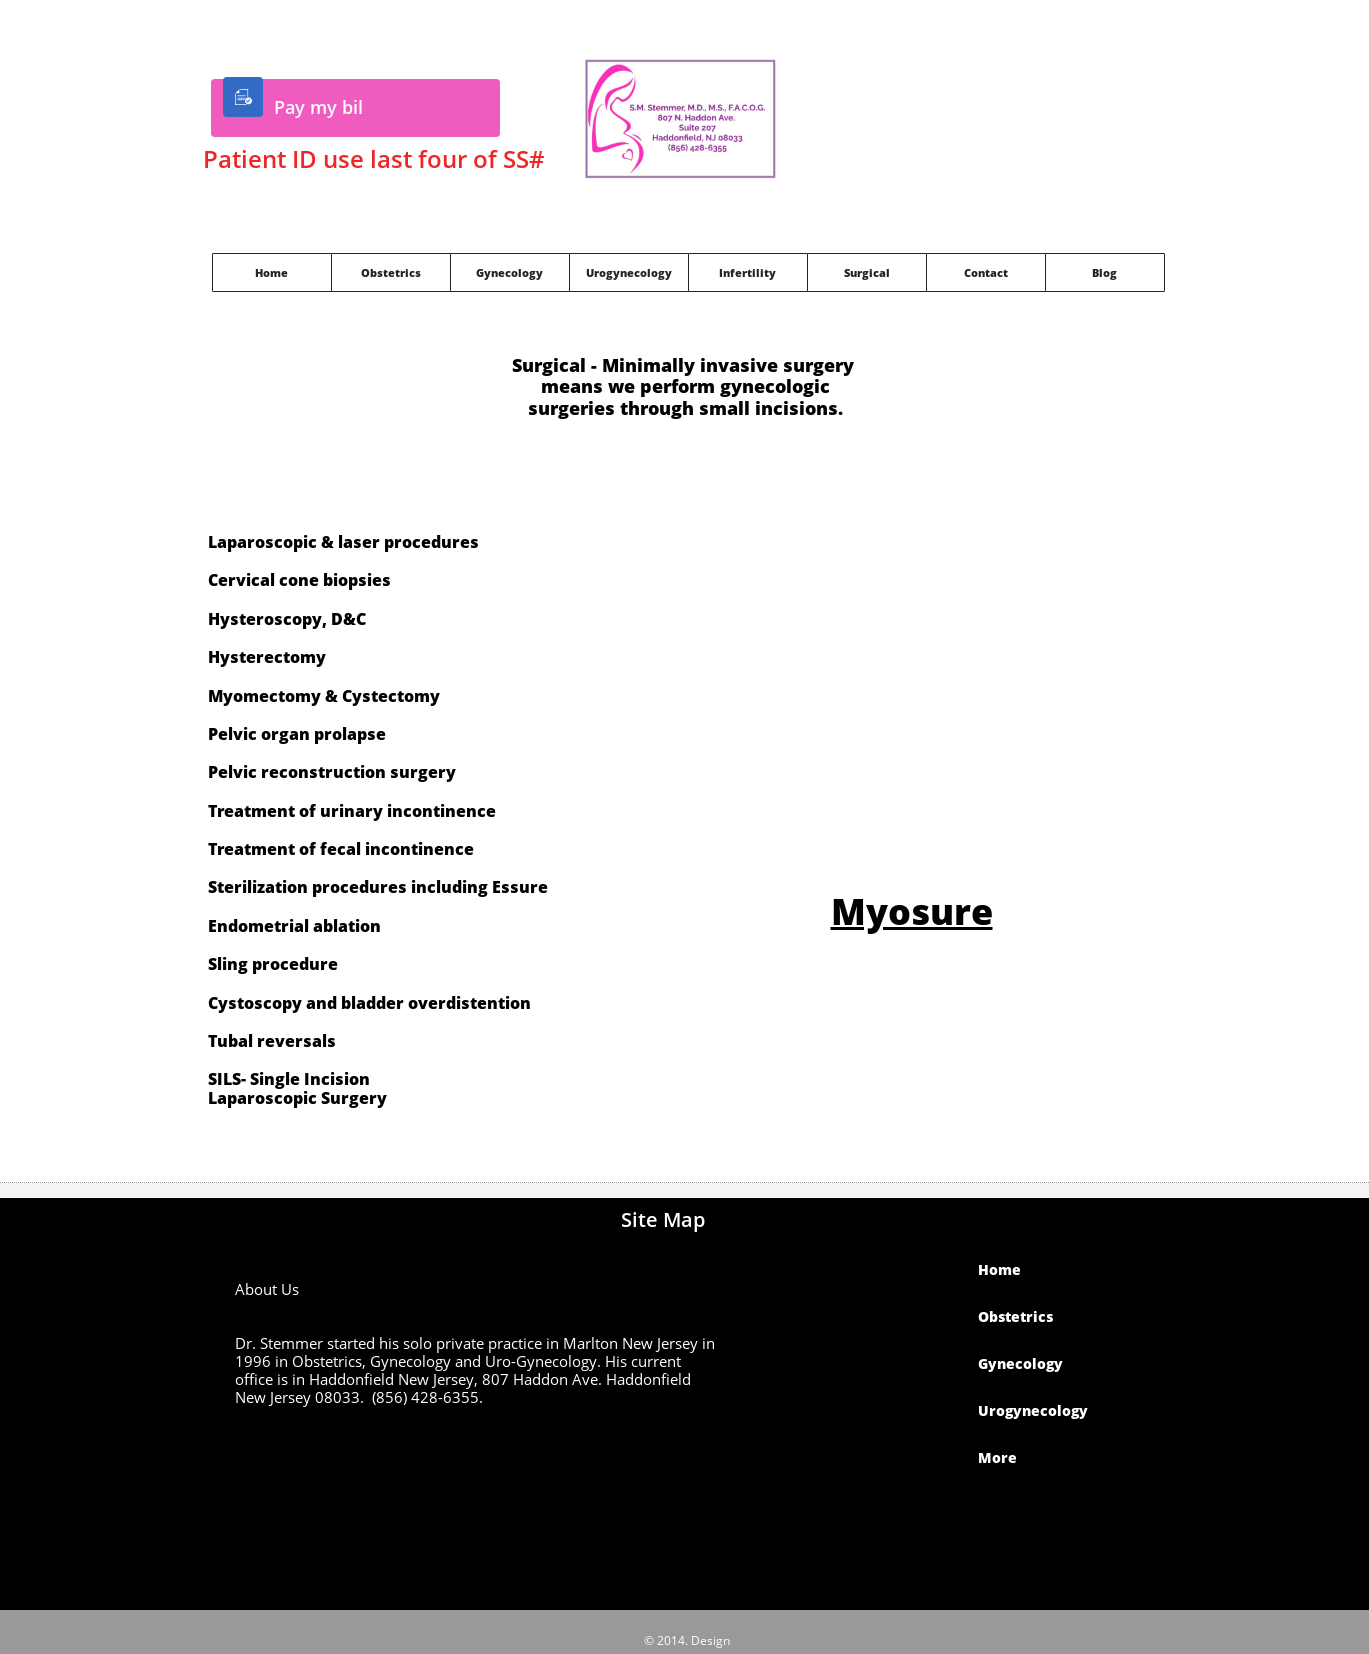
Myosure (912, 911)
